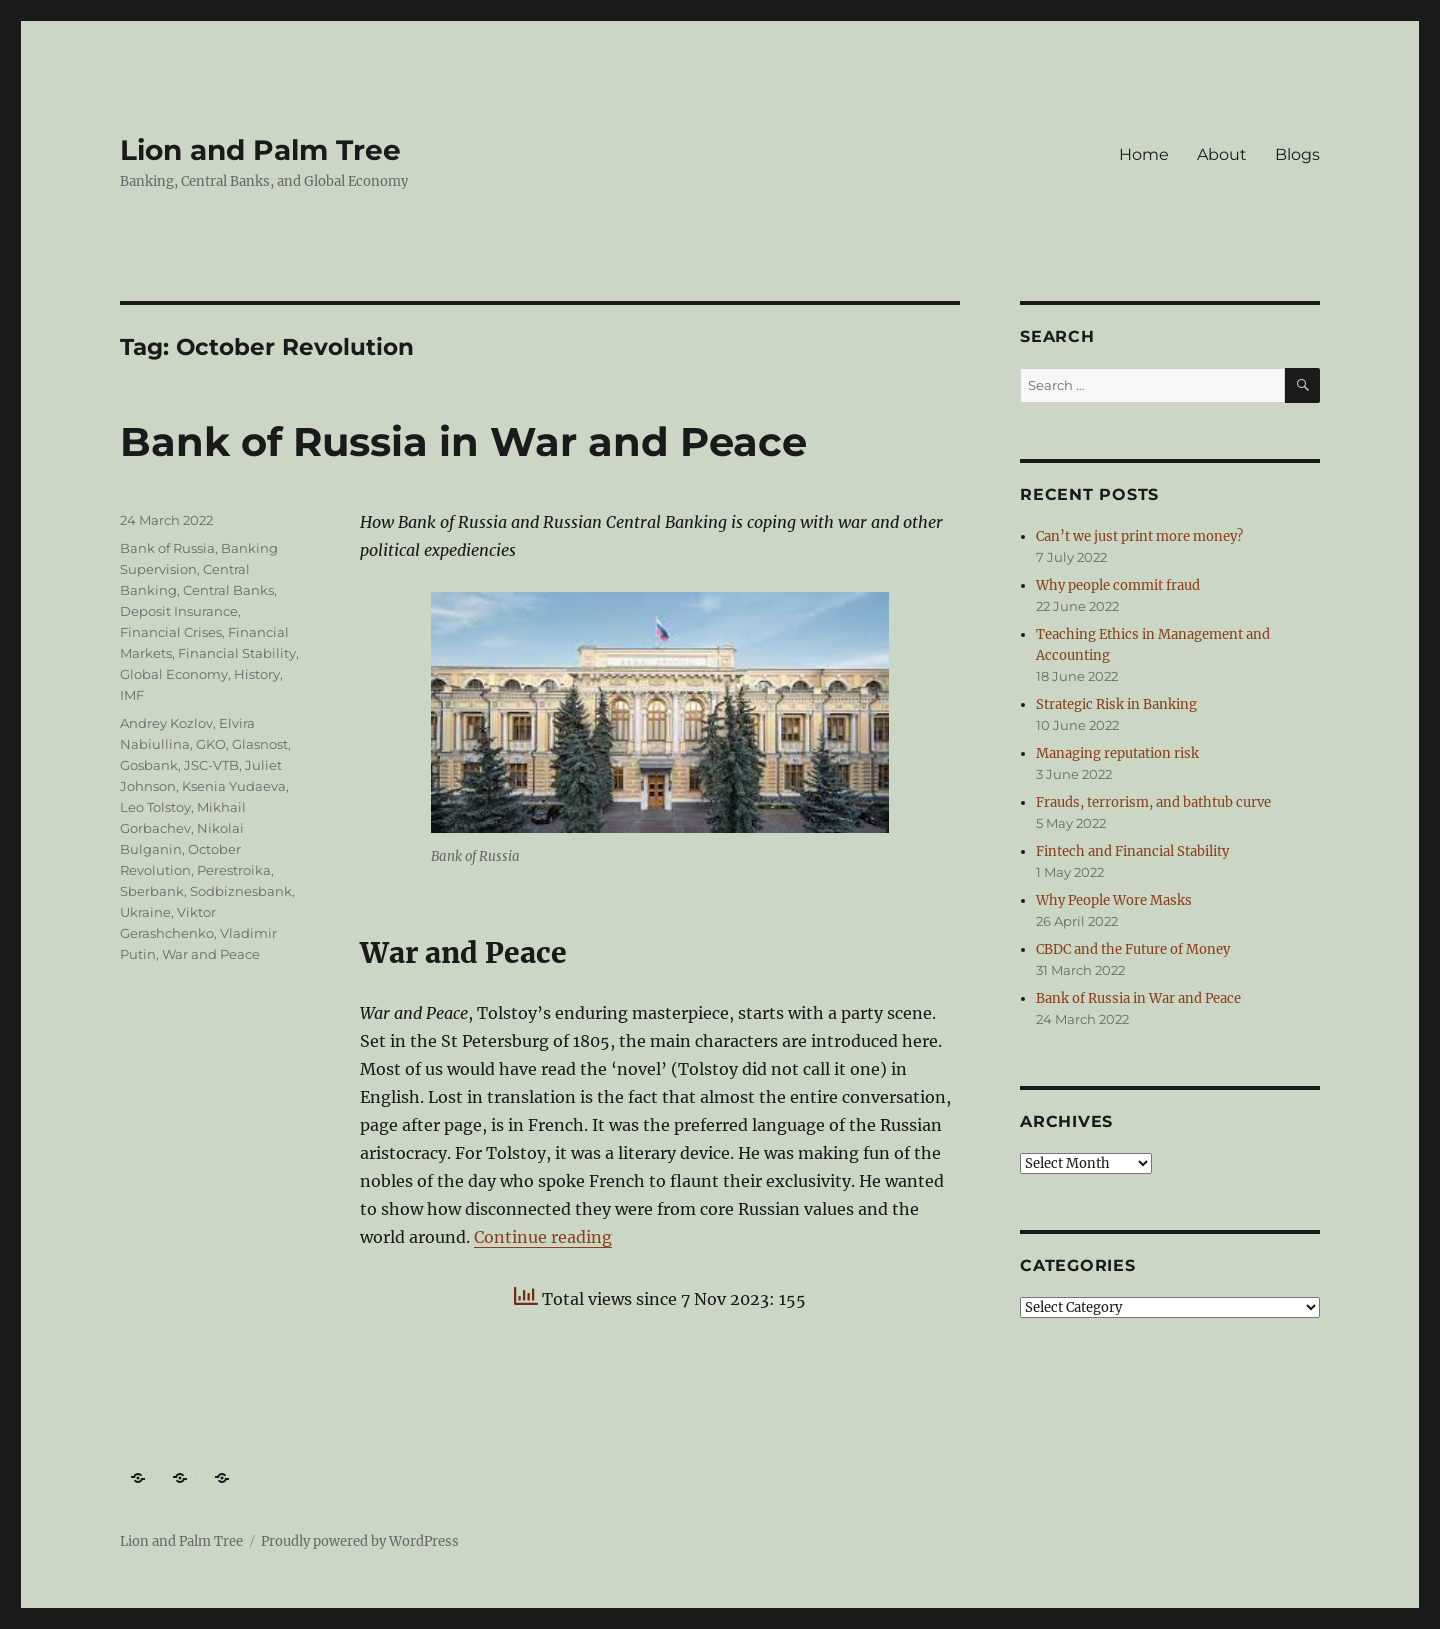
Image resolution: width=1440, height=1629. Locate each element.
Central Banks (228, 590)
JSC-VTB (211, 765)
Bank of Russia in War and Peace (463, 441)
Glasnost (260, 744)
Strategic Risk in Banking (1116, 704)
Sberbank (152, 891)
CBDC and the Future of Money (1133, 949)
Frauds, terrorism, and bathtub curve (1153, 802)
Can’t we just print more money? (1139, 536)
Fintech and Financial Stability (1132, 851)
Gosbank (149, 765)
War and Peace (211, 954)
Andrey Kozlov (166, 723)
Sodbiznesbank (241, 891)
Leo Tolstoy (155, 807)
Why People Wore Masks (1114, 900)
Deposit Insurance (179, 611)
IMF (132, 695)
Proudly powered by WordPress (360, 1541)
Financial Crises (171, 632)
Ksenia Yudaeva (234, 786)
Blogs (1297, 154)
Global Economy (174, 674)
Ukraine (145, 912)
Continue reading (543, 1237)
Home (1144, 154)
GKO (211, 744)
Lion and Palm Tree (260, 150)
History (257, 674)
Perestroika (234, 870)
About (1222, 154)
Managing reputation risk (1117, 753)
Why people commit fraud (1118, 585)
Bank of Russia (167, 548)
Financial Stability (237, 653)
